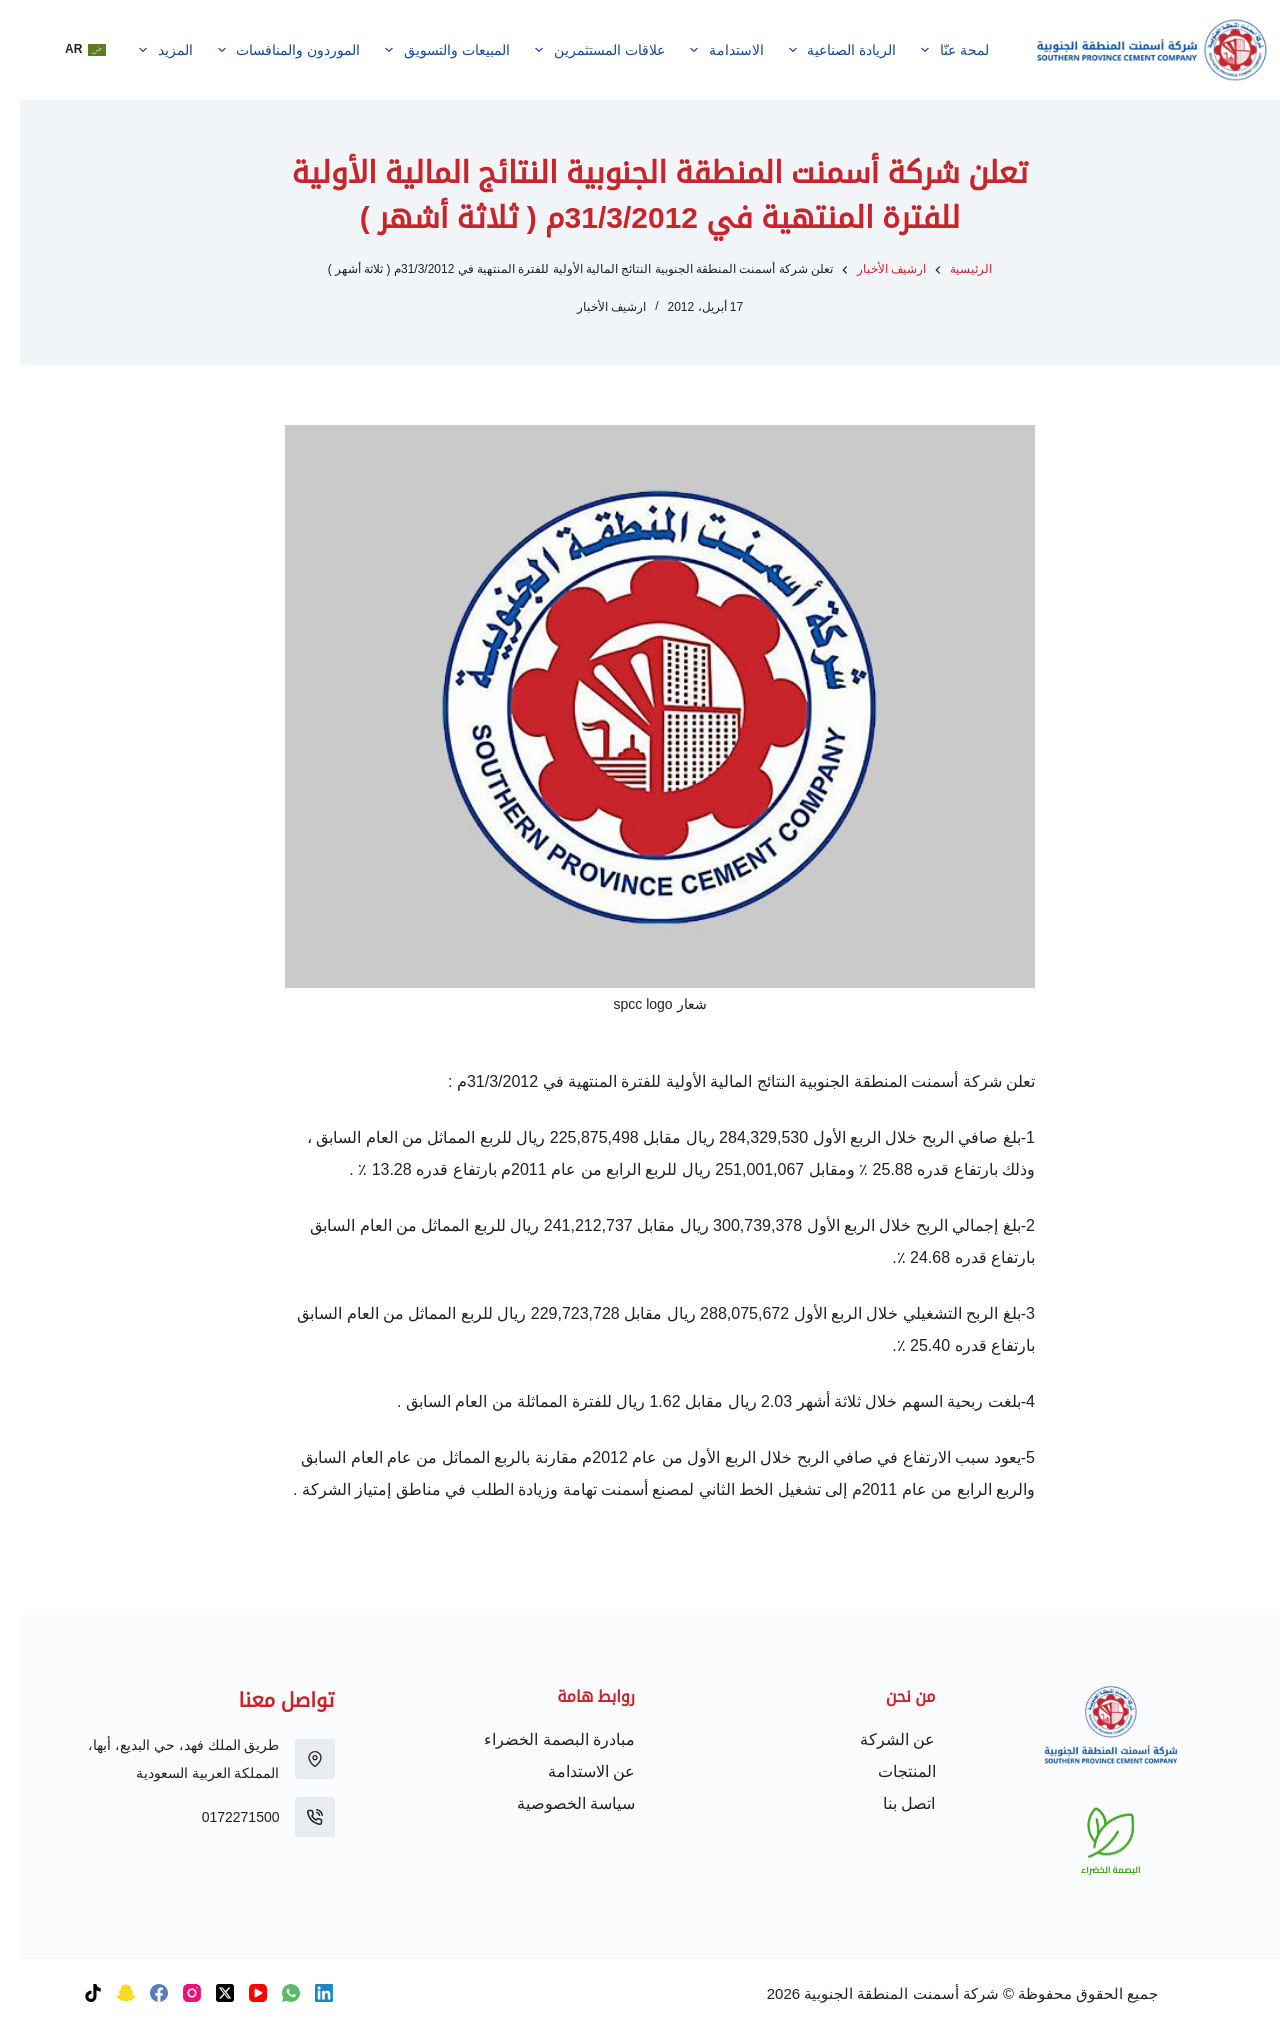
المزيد (141, 50)
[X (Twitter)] (205, 1993)
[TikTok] (73, 1993)
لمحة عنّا (931, 50)
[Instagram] (172, 1993)
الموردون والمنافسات (265, 50)
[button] (65, 50)
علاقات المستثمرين (576, 50)
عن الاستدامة (571, 1771)
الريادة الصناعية (818, 50)
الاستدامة (702, 50)
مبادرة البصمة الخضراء (539, 1739)
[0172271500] (295, 1817)
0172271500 (221, 1817)
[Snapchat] (106, 1993)
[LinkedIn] (304, 1993)
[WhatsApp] (271, 1993)
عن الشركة (877, 1739)
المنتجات (887, 1771)
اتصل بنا (889, 1803)
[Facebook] (139, 1993)
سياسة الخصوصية (556, 1803)
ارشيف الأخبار (591, 307)
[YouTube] (238, 1993)
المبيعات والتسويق (424, 50)
